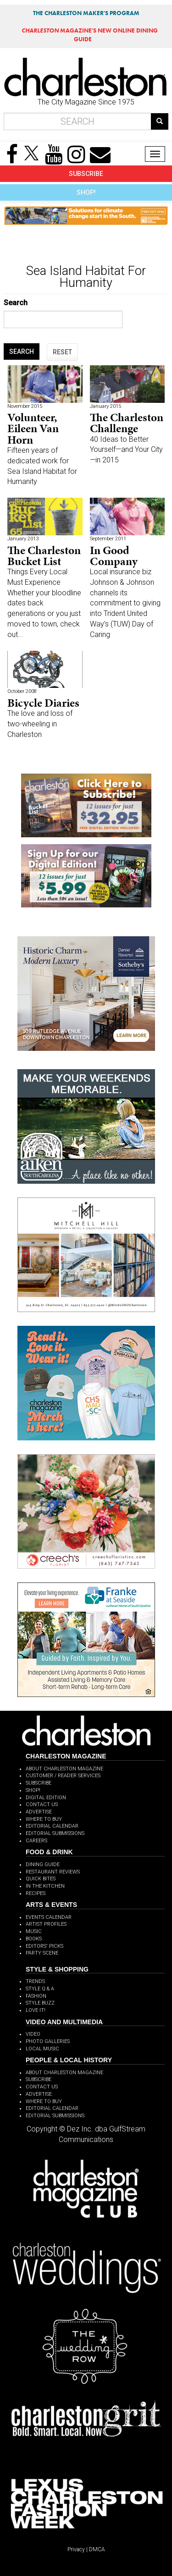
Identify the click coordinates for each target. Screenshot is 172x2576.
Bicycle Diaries (43, 703)
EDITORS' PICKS (44, 1946)
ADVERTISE (39, 1812)
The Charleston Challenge (126, 422)
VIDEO (33, 2034)
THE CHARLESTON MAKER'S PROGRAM (86, 13)
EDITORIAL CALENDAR (52, 1826)
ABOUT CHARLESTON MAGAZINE (64, 1769)
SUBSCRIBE (86, 173)
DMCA (97, 2549)
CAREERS (36, 1841)
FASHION (36, 1996)
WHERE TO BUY (44, 1819)
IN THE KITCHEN (45, 1886)
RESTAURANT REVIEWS (53, 1872)
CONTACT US (42, 1804)
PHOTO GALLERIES (48, 2041)
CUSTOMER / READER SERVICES (63, 1776)
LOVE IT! (35, 2010)
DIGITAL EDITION (46, 1798)
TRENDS (35, 1981)
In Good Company (114, 555)
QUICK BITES (40, 1879)
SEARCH (21, 351)
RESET (62, 352)
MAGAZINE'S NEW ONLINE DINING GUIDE (90, 35)
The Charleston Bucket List (44, 555)
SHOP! (86, 192)
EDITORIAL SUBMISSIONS (55, 1833)
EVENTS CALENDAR (49, 1917)
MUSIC (34, 1931)
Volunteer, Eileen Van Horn (33, 428)
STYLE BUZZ (40, 2003)
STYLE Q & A (40, 1989)
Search (16, 302)
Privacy (76, 2549)
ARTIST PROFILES (46, 1924)
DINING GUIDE (43, 1864)
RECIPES (35, 1893)
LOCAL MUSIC (42, 2049)
